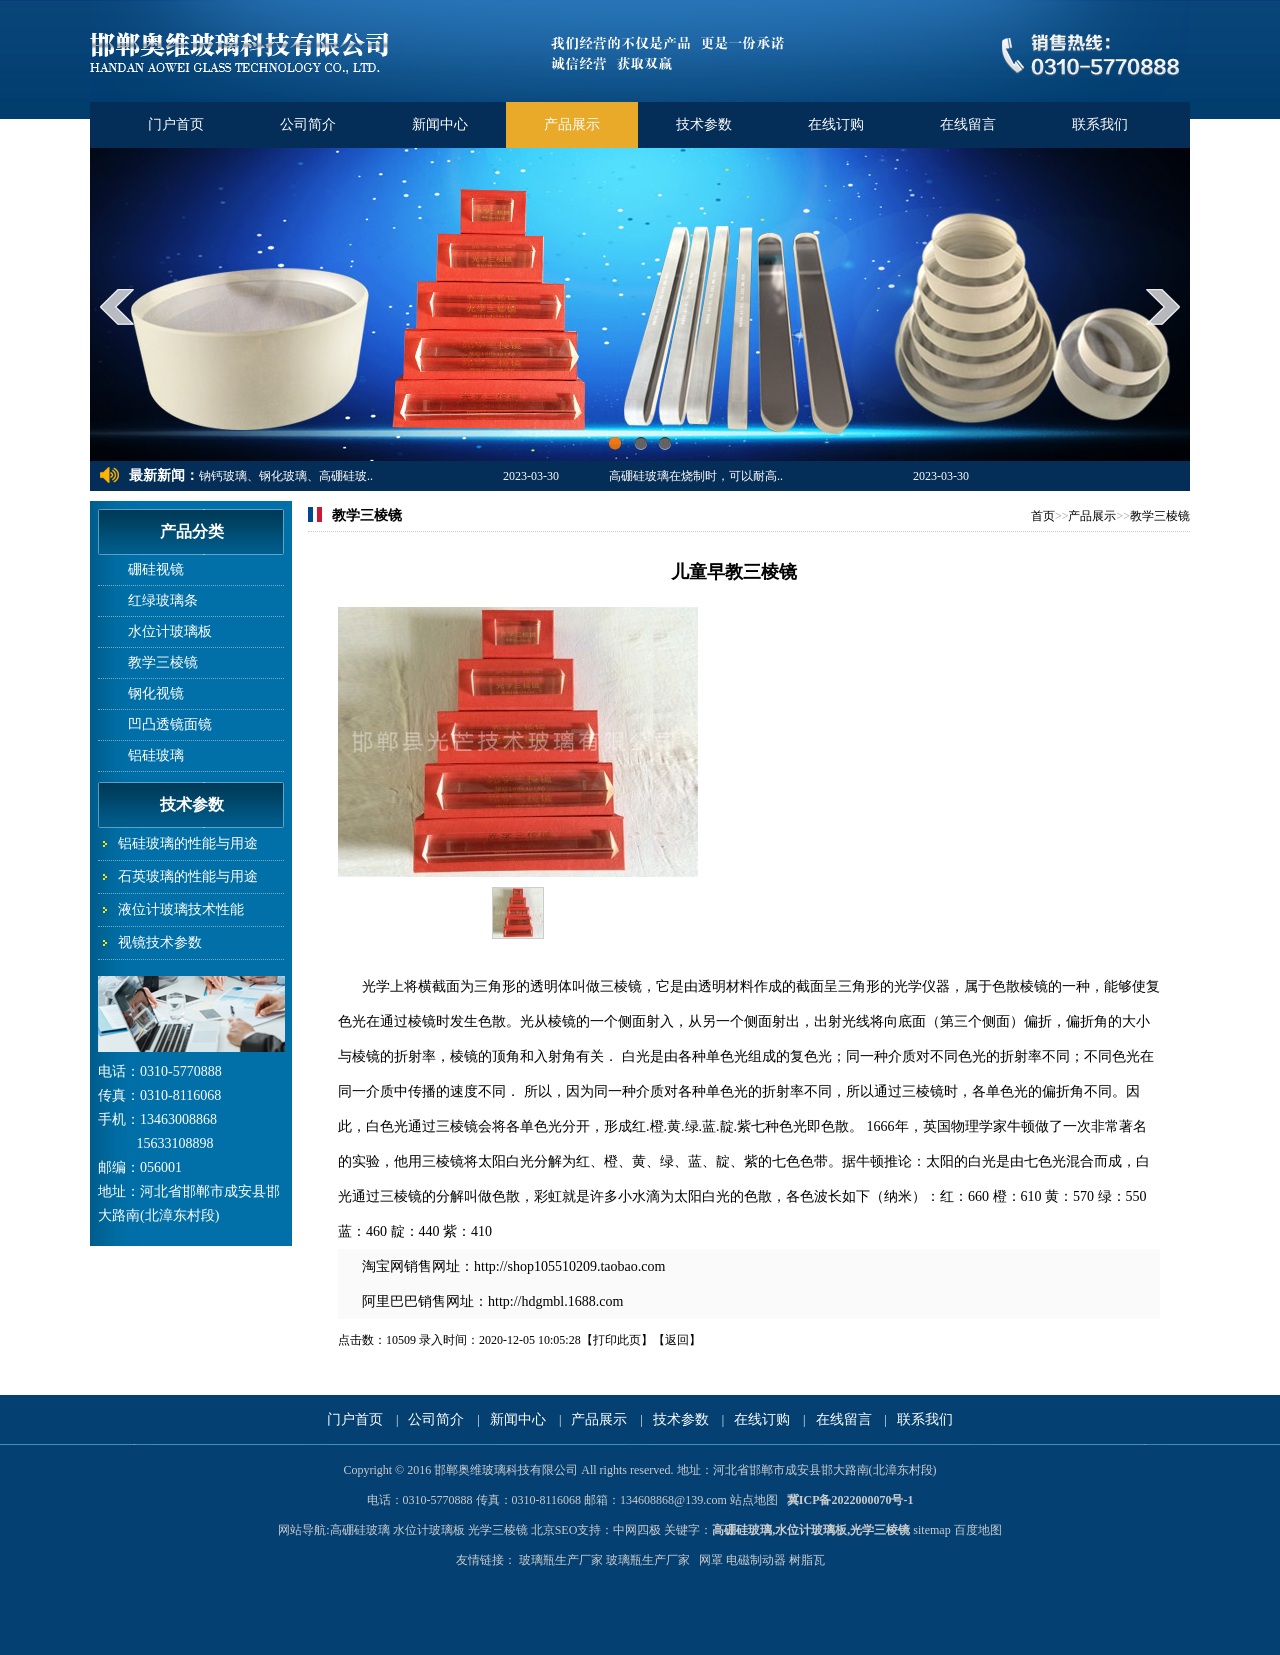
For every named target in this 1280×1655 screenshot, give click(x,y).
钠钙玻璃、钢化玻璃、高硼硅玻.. (286, 476)
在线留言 (968, 124)
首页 (1043, 516)
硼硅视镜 (156, 569)
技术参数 (704, 124)
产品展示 (572, 124)
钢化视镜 (156, 693)
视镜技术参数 (160, 942)
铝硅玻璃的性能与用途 (188, 843)
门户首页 (176, 124)
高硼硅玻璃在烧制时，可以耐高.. (696, 476)
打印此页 (617, 1340)
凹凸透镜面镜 (170, 724)
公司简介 (308, 124)
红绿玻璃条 (163, 600)
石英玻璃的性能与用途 (188, 876)
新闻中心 (440, 124)
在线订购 (836, 124)
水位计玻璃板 (170, 631)
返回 (677, 1340)
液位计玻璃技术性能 (181, 909)
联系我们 (1100, 124)
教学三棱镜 (163, 662)
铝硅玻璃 (156, 755)
